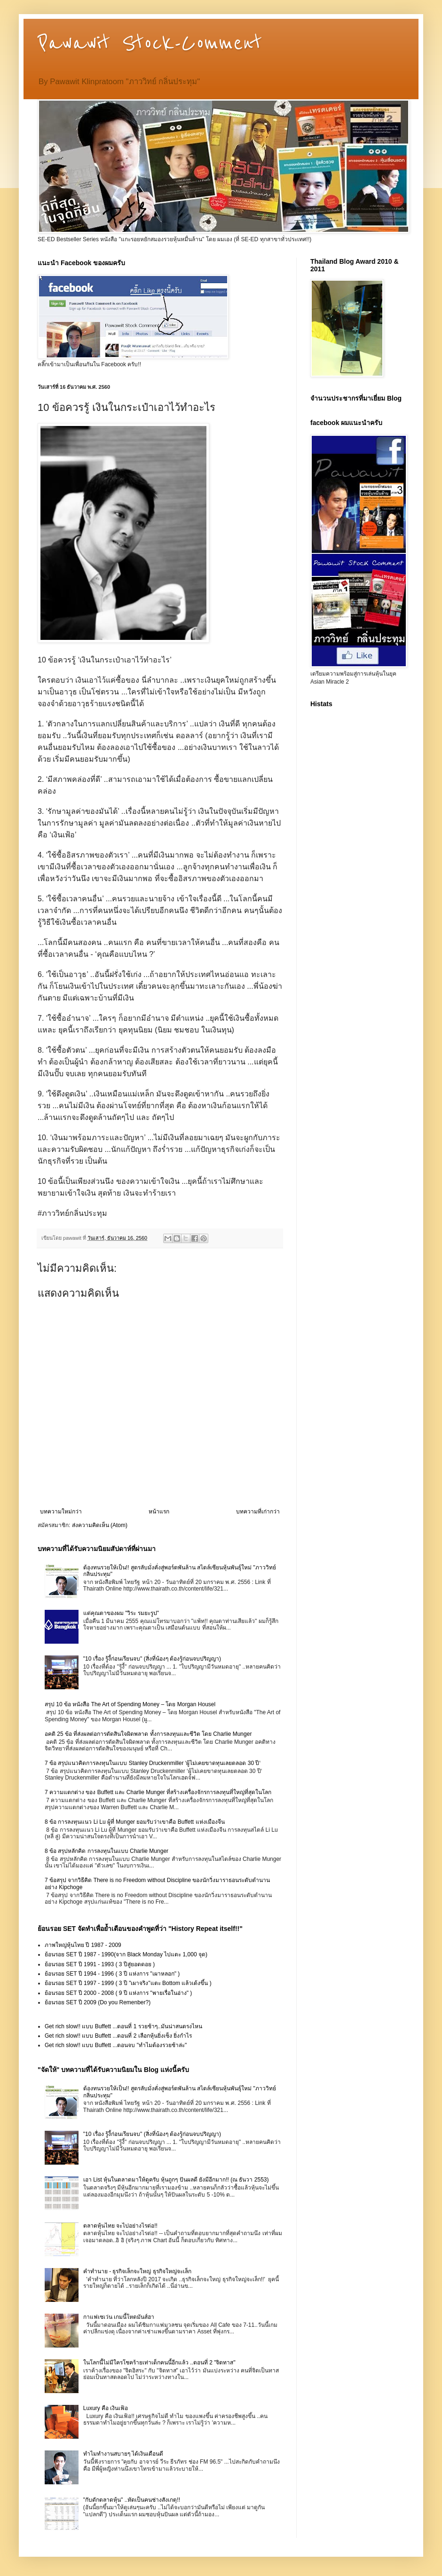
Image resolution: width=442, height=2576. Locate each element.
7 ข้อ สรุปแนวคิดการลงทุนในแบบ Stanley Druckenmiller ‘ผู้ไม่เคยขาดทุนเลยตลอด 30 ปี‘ (152, 1763)
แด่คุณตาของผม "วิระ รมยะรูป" (121, 1613)
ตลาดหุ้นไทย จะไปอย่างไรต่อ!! (120, 2225)
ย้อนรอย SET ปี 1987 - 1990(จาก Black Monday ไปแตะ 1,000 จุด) (126, 1954)
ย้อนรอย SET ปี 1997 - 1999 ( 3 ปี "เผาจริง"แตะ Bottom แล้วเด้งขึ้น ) (128, 1983)
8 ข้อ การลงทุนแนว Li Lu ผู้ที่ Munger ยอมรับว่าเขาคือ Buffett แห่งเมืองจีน (135, 1822)
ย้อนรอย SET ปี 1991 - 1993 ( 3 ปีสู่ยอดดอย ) (100, 1964)
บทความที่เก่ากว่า (258, 1511)
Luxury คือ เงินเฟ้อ (105, 2408)
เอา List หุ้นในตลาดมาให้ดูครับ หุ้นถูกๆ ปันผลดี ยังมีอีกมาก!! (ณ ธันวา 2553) (176, 2179)
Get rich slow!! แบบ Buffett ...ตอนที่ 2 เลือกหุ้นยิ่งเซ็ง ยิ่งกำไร (118, 2035)
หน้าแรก (159, 1511)
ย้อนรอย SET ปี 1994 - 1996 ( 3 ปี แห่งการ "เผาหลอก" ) (112, 1973)
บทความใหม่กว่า (61, 1511)
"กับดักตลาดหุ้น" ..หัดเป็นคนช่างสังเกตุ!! (131, 2500)
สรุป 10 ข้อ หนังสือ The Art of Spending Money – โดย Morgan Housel (130, 1704)
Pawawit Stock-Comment (150, 43)
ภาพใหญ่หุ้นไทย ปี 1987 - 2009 (83, 1945)
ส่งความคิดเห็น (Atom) (99, 1525)
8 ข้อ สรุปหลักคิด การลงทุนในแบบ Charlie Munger (106, 1851)
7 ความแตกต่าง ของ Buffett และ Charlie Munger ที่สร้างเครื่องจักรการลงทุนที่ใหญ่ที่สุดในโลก (158, 1792)
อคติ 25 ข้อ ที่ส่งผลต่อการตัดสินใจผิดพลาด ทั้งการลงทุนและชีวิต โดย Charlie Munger (148, 1734)
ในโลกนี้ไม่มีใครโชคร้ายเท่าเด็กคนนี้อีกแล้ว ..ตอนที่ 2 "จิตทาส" (159, 2362)
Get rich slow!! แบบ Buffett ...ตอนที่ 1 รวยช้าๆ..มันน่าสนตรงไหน (123, 2026)
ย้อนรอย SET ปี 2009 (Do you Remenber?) (97, 2002)
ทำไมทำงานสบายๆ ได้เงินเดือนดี (123, 2453)
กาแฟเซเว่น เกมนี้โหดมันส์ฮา (118, 2317)
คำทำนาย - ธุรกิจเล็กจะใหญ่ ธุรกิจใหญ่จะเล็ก (137, 2271)
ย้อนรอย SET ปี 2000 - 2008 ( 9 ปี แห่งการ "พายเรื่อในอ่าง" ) (118, 1993)
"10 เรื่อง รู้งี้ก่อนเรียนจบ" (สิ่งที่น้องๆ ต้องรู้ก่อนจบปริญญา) (152, 1658)
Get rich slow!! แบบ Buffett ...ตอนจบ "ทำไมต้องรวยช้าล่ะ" (116, 2045)
